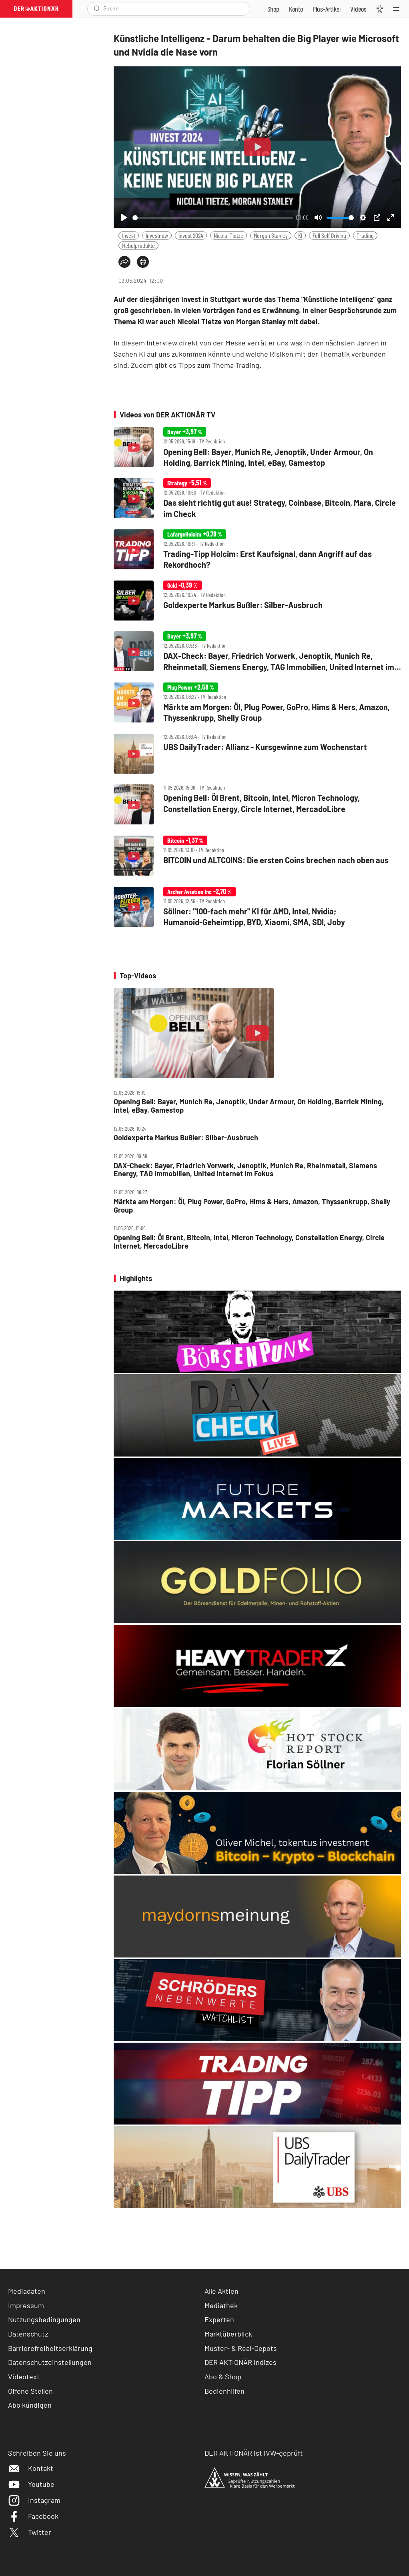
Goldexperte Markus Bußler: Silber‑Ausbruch (186, 1137)
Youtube (31, 2484)
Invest (128, 235)
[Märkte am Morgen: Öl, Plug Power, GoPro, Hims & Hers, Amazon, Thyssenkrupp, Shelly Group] (257, 703)
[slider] (212, 217)
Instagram (34, 2500)
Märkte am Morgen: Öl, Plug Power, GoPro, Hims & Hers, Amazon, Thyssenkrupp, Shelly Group (252, 1205)
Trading (365, 235)
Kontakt (30, 2468)
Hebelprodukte (138, 245)
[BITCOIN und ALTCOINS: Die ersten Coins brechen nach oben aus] (257, 856)
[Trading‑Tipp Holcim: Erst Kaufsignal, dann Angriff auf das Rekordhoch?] (257, 550)
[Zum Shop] (273, 9)
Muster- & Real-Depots (240, 2348)
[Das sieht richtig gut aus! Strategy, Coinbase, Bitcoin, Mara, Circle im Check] (257, 499)
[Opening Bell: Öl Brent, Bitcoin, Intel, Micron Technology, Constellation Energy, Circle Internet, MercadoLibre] (257, 805)
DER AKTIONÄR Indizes (240, 2362)
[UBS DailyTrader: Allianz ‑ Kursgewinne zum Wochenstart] (257, 754)
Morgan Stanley (271, 235)
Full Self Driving (329, 235)
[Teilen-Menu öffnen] (124, 262)
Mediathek (221, 2305)
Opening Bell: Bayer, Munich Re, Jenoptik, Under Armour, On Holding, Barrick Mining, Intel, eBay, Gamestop (249, 1105)
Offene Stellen (30, 2390)
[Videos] (358, 9)
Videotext (24, 2376)
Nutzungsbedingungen (44, 2319)
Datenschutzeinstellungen (50, 2362)
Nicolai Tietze (228, 235)
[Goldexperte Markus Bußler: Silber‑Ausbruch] (257, 601)
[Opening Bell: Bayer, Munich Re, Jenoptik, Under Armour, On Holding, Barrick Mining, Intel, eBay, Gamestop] (257, 448)
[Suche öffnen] (97, 8)
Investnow (157, 235)
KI (300, 235)
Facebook (33, 2516)
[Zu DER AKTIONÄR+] (326, 9)
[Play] (124, 217)
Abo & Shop (222, 2376)
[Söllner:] (257, 907)
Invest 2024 (190, 235)
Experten (219, 2319)
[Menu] (398, 9)
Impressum (26, 2305)
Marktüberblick (228, 2333)
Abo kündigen (30, 2404)
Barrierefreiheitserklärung (50, 2348)
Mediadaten (26, 2291)
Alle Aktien (221, 2291)
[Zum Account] (296, 9)
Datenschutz (28, 2333)
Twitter (29, 2532)
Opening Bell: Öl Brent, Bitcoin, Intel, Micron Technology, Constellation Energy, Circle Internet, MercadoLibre (249, 1241)
